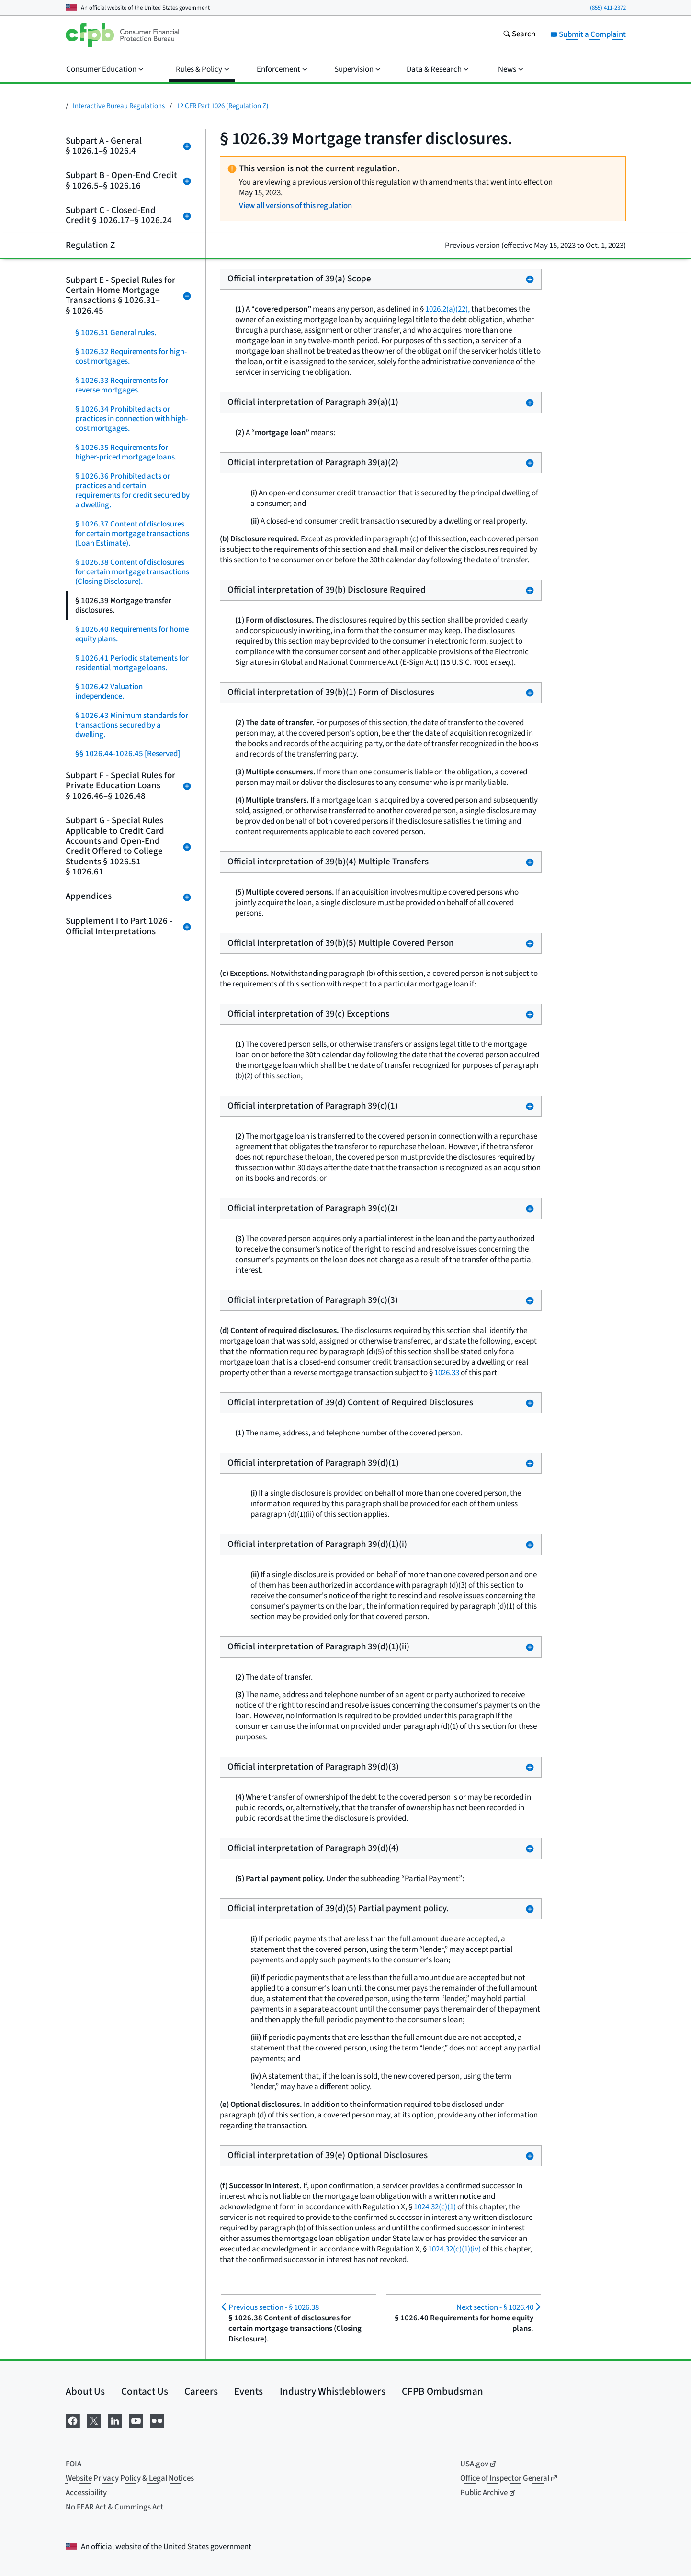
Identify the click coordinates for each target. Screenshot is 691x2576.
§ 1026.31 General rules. (115, 332)
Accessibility (86, 2492)
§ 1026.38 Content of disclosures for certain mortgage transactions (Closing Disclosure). (132, 572)
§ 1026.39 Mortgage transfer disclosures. (123, 605)
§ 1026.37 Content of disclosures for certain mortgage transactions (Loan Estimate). (132, 533)
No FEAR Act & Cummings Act (114, 2507)
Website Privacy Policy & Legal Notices (130, 2478)
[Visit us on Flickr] (157, 2420)
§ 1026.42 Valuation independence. (109, 691)
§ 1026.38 (273, 2307)
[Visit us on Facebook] (73, 2420)
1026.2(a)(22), (447, 309)
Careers (201, 2391)
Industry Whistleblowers (332, 2391)
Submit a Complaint (588, 34)
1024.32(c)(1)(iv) (454, 2249)
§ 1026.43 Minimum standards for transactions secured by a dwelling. (131, 725)
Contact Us (144, 2391)
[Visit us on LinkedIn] (115, 2420)
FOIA (73, 2464)
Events (248, 2391)
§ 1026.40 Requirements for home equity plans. (132, 634)
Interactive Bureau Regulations (119, 106)
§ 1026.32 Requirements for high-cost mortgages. (131, 356)
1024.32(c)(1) (435, 2207)
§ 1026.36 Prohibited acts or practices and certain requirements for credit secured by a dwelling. (132, 490)
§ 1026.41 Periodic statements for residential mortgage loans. (132, 662)
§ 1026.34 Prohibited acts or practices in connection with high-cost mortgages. (131, 418)
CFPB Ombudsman (442, 2391)
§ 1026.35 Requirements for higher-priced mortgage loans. (126, 452)
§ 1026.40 (494, 2307)
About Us (85, 2391)
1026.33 (446, 1372)
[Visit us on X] (94, 2420)
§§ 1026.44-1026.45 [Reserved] (127, 754)
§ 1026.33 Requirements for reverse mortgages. (121, 385)
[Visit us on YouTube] (136, 2420)
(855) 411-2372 (608, 7)
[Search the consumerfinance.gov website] (519, 35)
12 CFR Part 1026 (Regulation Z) (223, 106)
